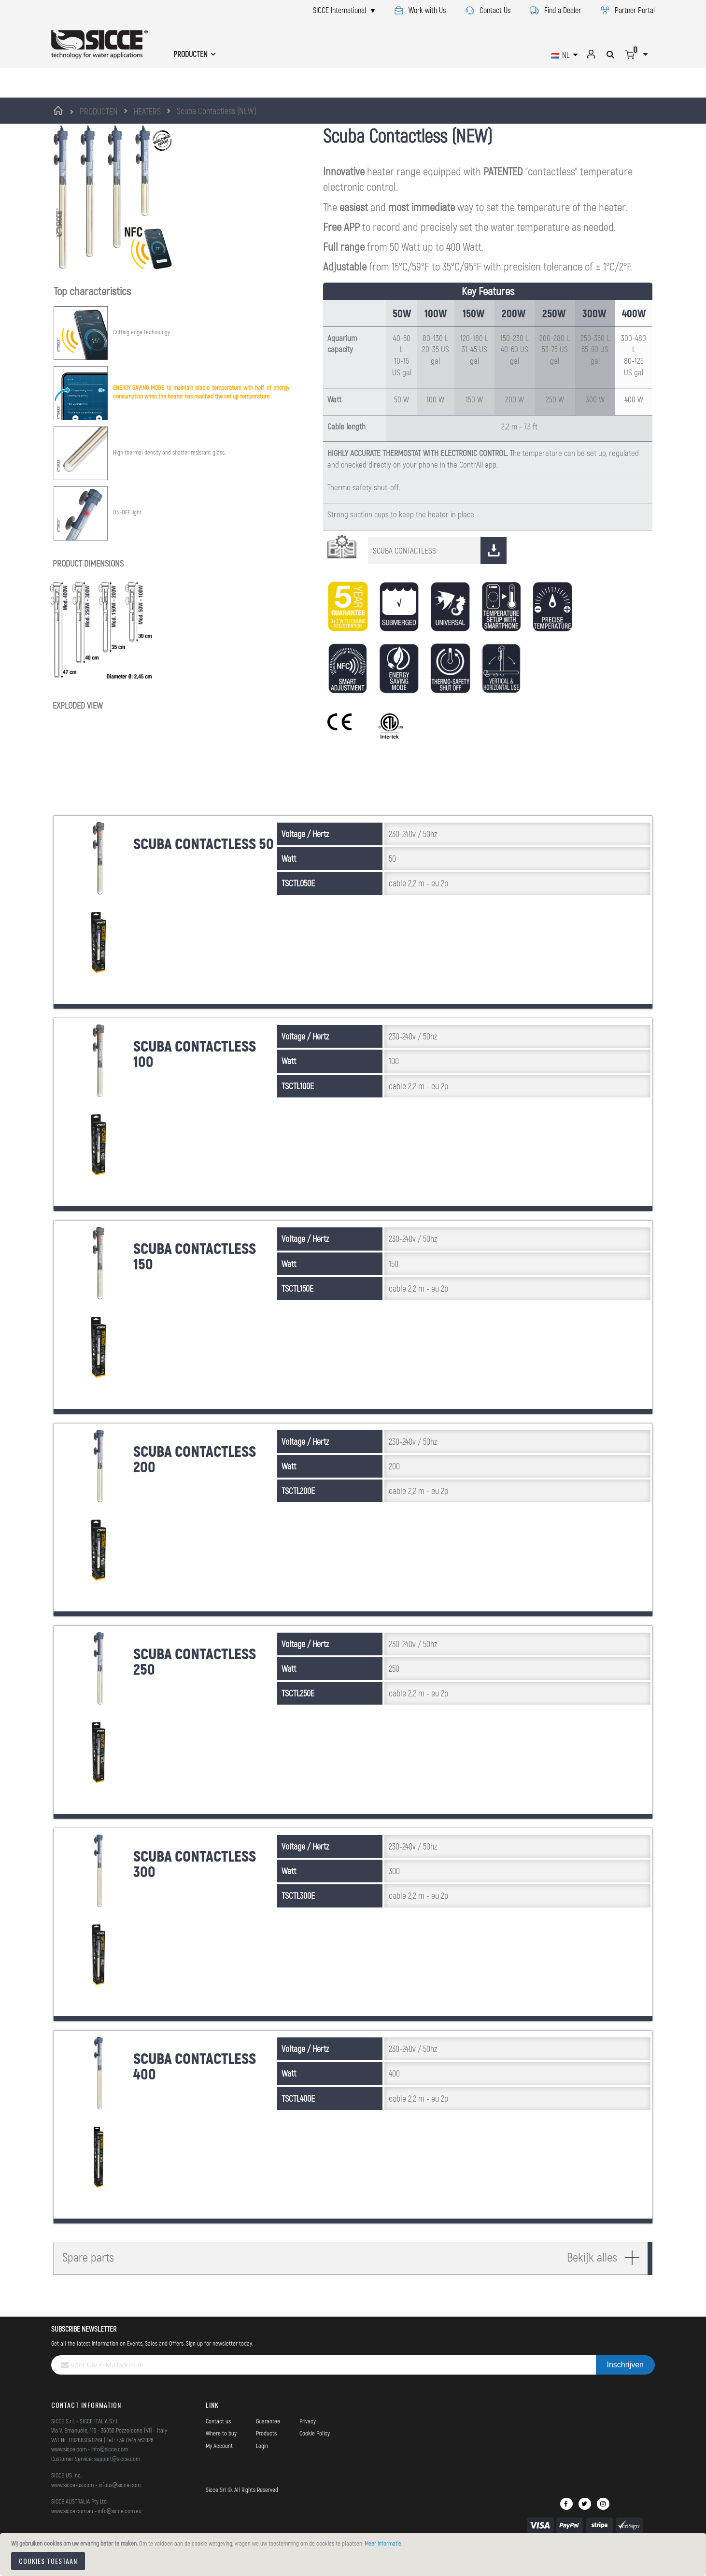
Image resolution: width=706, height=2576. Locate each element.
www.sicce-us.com (72, 2506)
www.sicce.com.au (72, 2532)
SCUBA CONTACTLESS (440, 572)
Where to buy (221, 2455)
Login (262, 2467)
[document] (354, 2554)
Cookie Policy (314, 2455)
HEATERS (147, 111)
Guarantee (268, 2443)
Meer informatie (383, 2543)
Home (60, 110)
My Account (219, 2467)
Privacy (307, 2443)
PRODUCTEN (99, 111)
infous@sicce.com (120, 2506)
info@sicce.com (109, 2471)
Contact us (218, 2443)
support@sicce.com (117, 2480)
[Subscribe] (625, 2386)
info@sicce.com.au (119, 2532)
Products (266, 2455)
